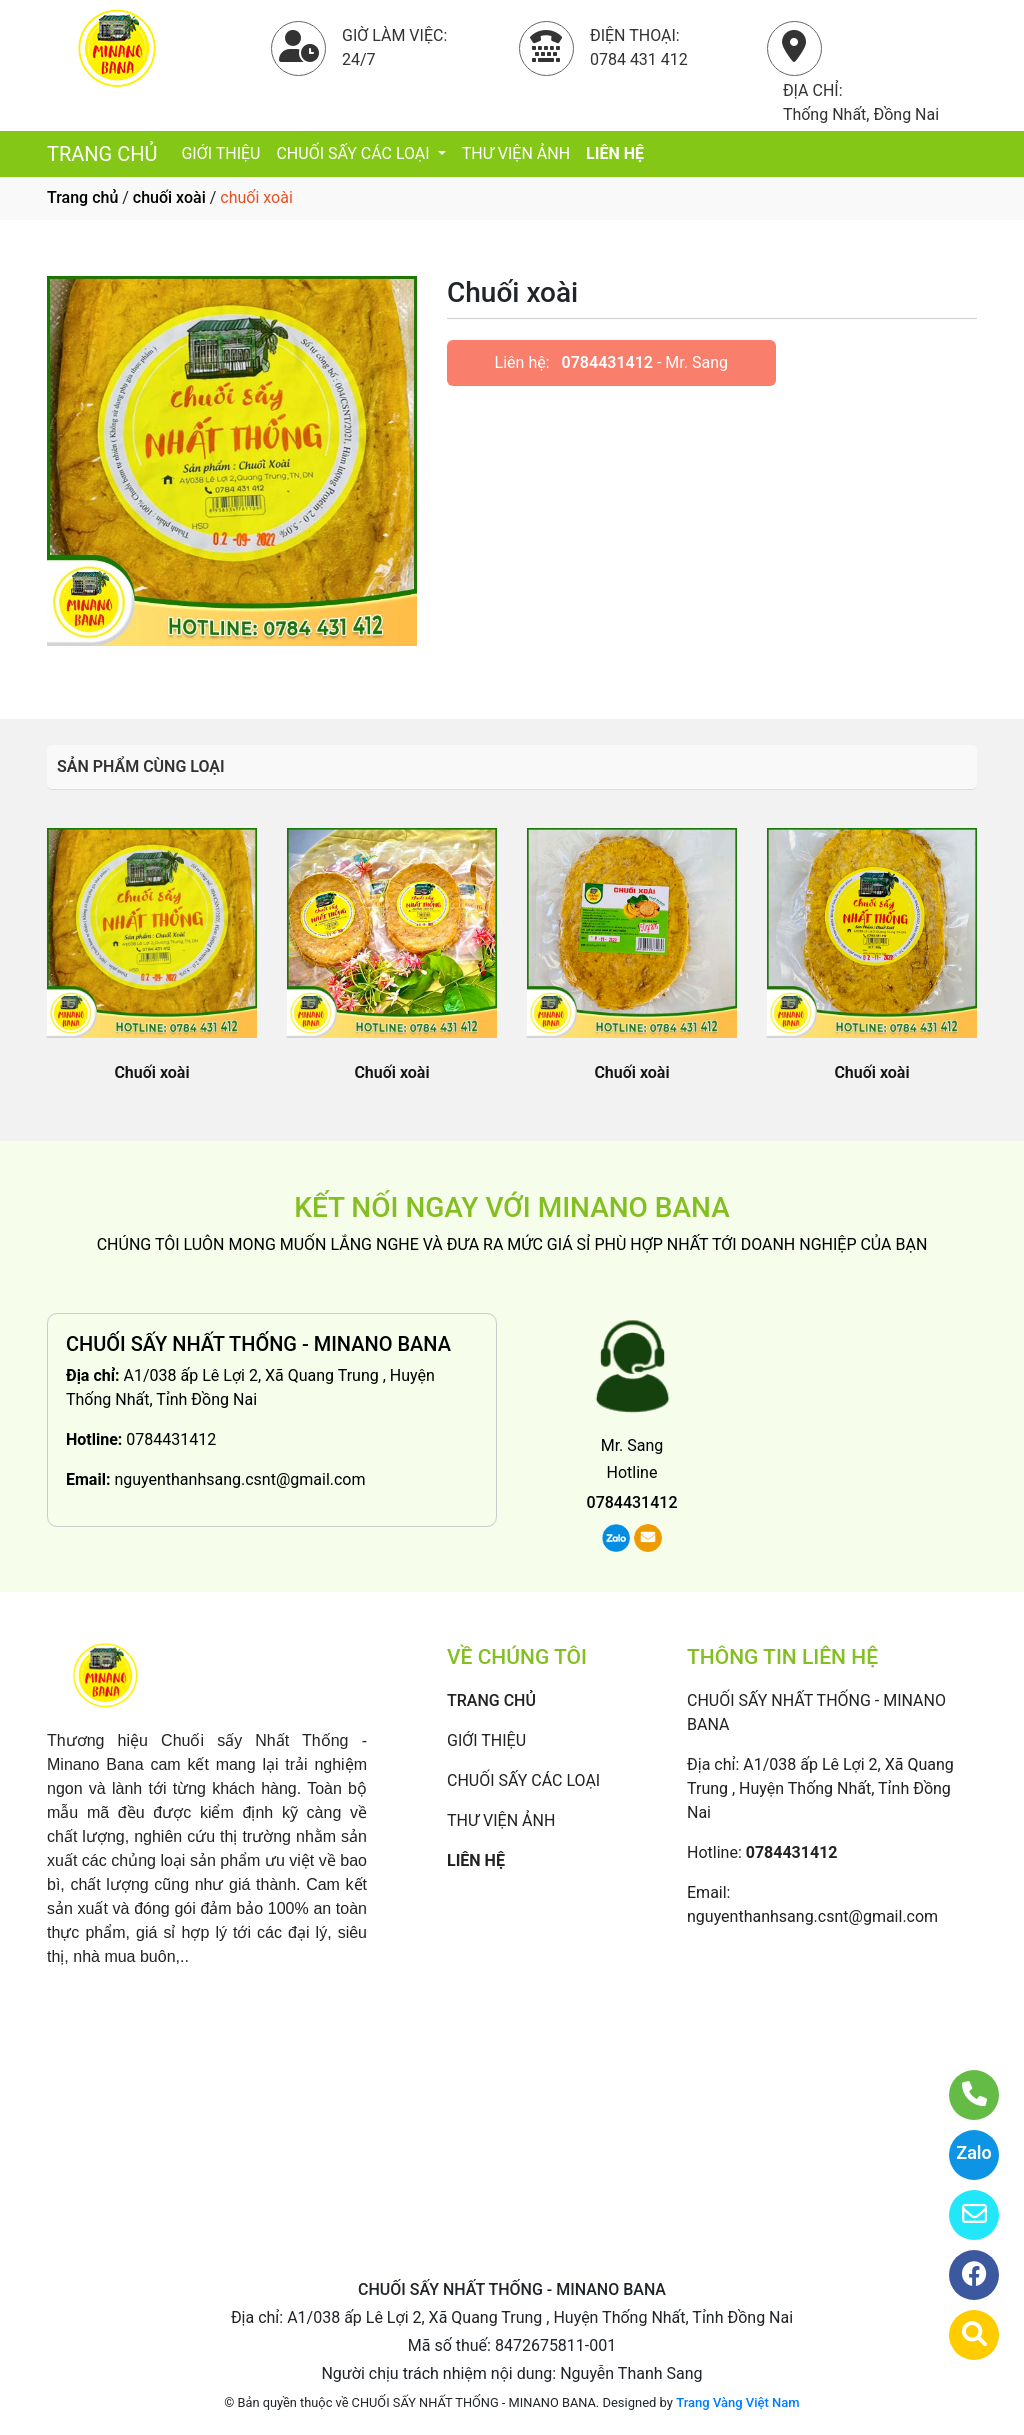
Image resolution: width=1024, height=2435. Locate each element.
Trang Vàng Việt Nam (737, 2402)
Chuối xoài (151, 1072)
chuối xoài (169, 197)
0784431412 (607, 362)
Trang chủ (82, 197)
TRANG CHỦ (102, 154)
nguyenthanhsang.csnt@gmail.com (239, 1479)
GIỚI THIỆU (220, 153)
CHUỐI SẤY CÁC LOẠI (354, 153)
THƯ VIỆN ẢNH (516, 153)
